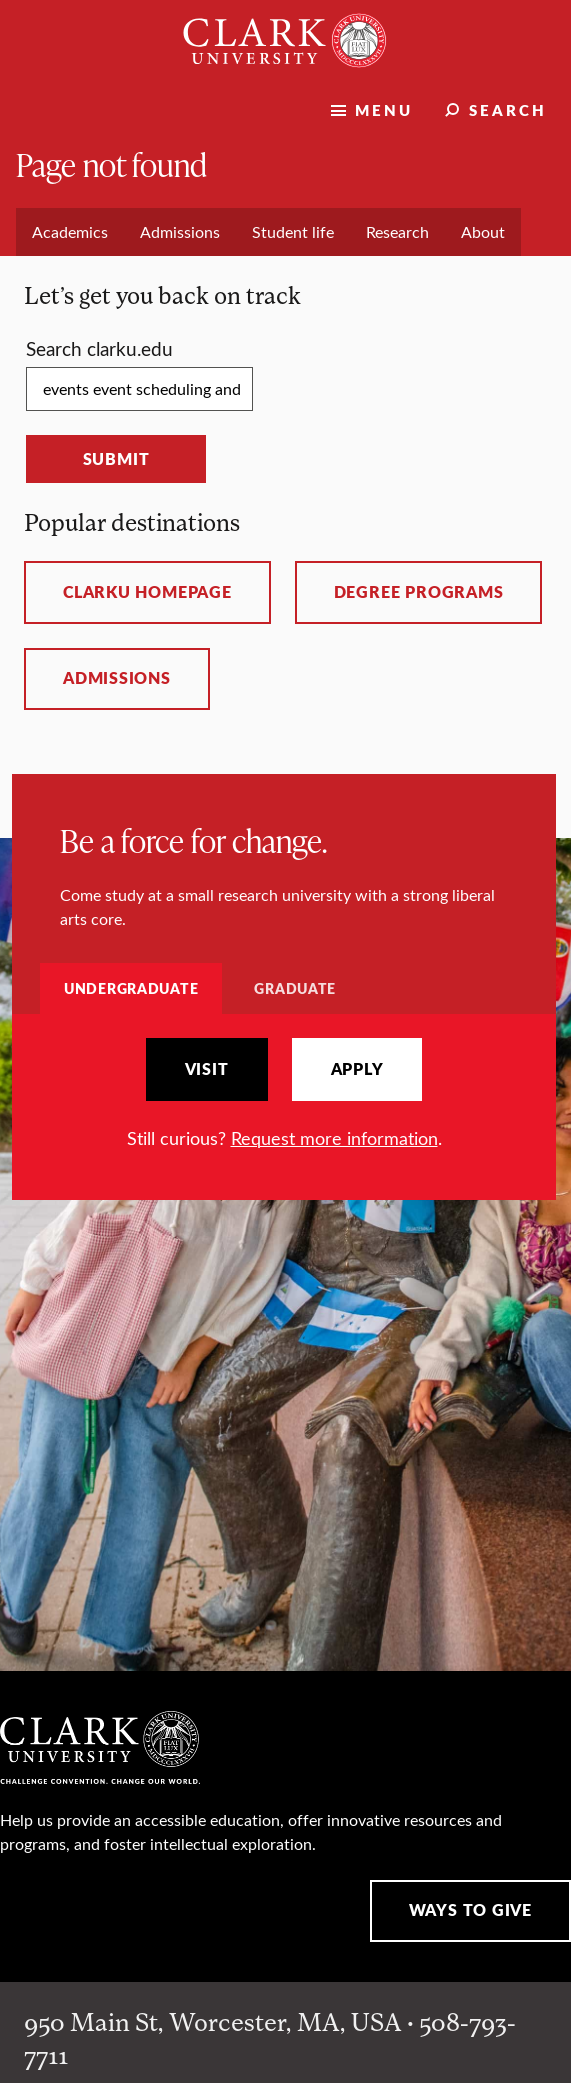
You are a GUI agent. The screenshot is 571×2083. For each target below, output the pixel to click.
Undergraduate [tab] (131, 988)
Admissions (117, 678)
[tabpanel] (284, 1094)
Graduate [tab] (295, 988)
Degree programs (419, 592)
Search (508, 109)
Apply (357, 1069)
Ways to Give (470, 1910)
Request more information (334, 1138)
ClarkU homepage (147, 592)
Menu (384, 109)
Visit (207, 1069)
